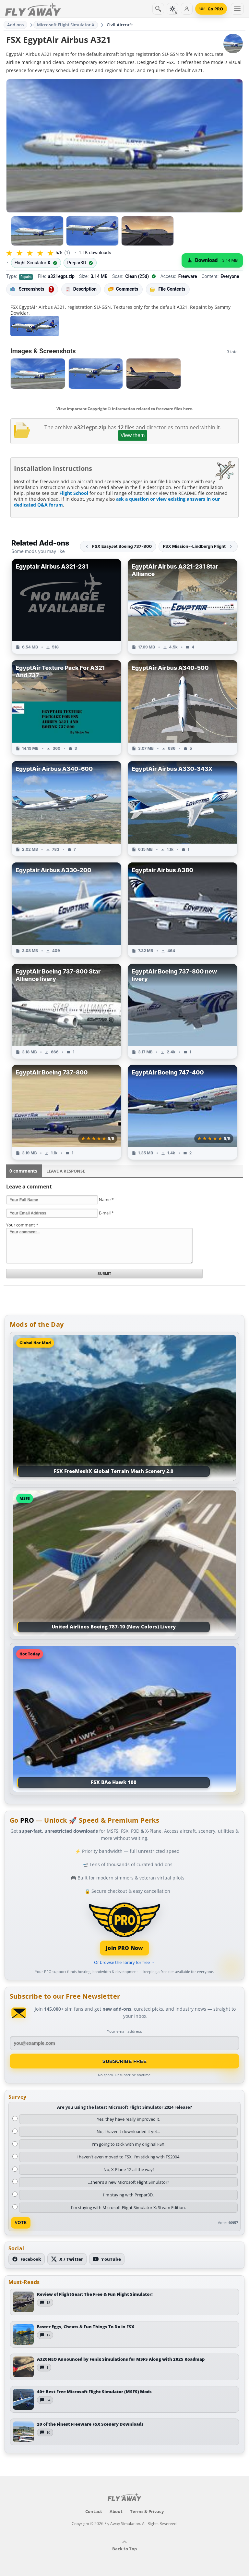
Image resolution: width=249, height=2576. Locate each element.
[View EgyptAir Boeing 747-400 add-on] (182, 1112)
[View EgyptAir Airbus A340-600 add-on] (66, 808)
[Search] (158, 9)
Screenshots (32, 289)
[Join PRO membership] (125, 1928)
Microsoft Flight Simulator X (66, 25)
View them (133, 435)
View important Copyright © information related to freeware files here (124, 408)
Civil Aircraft (120, 25)
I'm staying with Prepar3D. (128, 2195)
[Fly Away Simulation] (33, 9)
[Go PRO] (211, 9)
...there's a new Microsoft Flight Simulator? (128, 2182)
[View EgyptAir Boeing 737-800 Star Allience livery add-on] (66, 1011)
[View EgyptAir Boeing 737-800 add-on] (66, 1112)
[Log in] (187, 9)
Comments (123, 289)
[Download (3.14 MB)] (212, 260)
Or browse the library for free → (124, 1962)
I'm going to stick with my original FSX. (128, 2144)
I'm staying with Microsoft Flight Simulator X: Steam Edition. (128, 2207)
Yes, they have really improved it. (128, 2119)
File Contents (167, 289)
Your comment (22, 1225)
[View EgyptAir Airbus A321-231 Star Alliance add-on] (182, 606)
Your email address (124, 2031)
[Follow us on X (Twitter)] (67, 2259)
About (116, 2511)
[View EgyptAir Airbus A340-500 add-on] (182, 707)
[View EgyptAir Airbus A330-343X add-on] (182, 808)
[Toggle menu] (237, 9)
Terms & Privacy (147, 2511)
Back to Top (124, 2546)
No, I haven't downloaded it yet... (128, 2131)
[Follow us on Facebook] (26, 2259)
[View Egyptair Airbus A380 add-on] (182, 910)
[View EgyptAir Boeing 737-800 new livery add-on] (182, 1011)
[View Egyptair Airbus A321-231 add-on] (66, 606)
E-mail (106, 1213)
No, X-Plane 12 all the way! (128, 2169)
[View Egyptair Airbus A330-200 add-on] (66, 910)
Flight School (73, 493)
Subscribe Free (124, 2061)
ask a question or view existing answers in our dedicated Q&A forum (117, 502)
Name (106, 1199)
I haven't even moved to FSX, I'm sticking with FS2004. (128, 2157)
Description (81, 289)
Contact (93, 2511)
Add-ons (15, 25)
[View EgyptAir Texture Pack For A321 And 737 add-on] (66, 707)
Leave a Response (65, 1171)
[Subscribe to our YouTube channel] (106, 2259)
